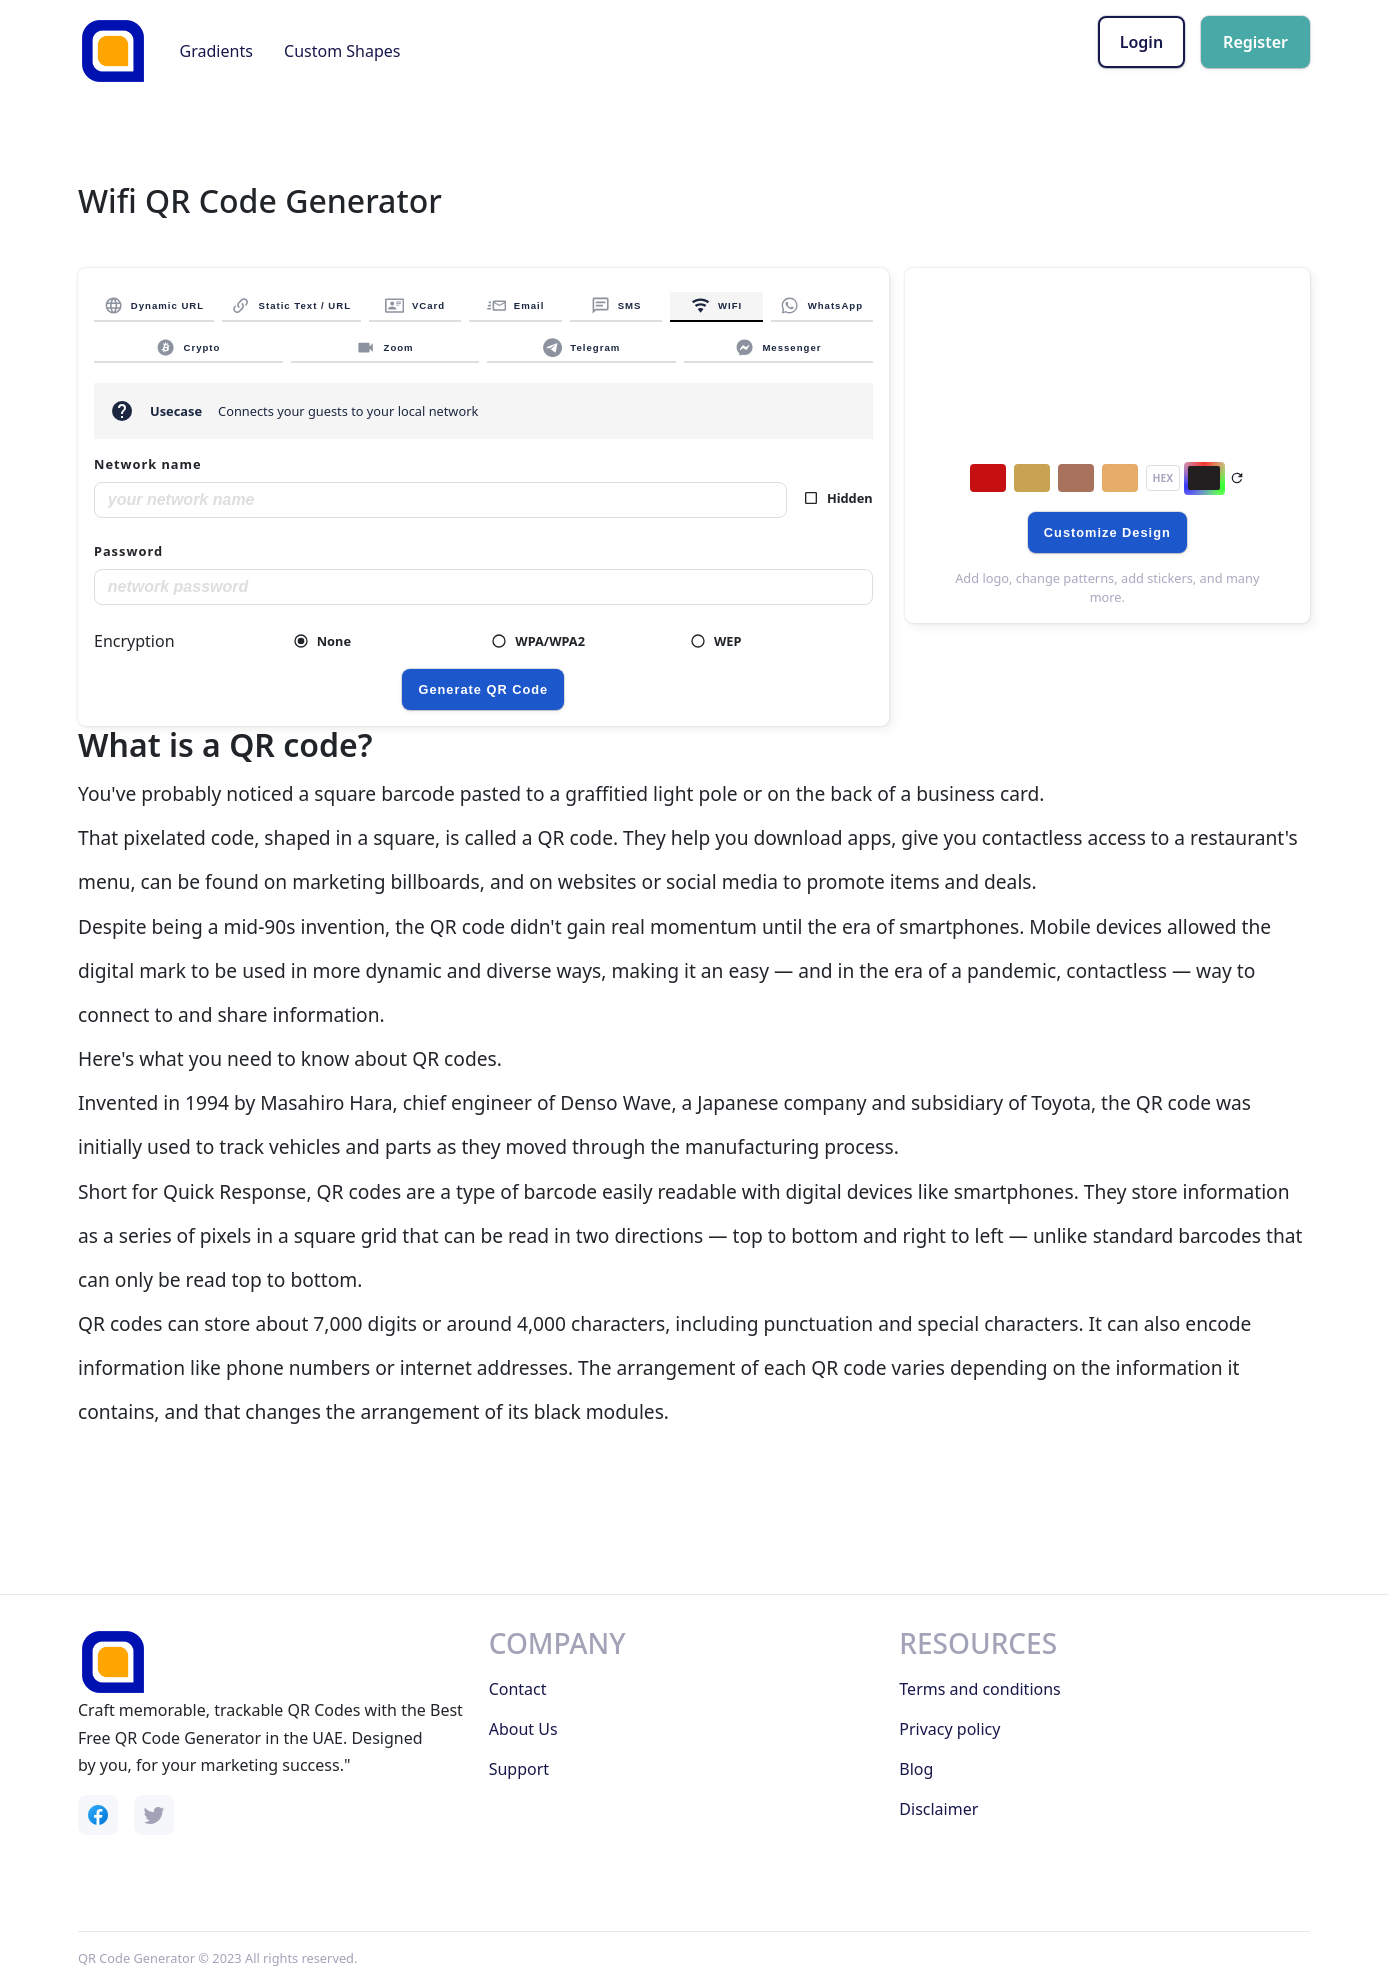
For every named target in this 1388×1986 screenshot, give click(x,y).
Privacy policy (949, 1729)
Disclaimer (938, 1809)
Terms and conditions (979, 1689)
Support (519, 1769)
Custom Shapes (342, 51)
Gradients (216, 51)
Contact (518, 1689)
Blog (916, 1769)
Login (1141, 42)
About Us (523, 1729)
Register (1255, 42)
